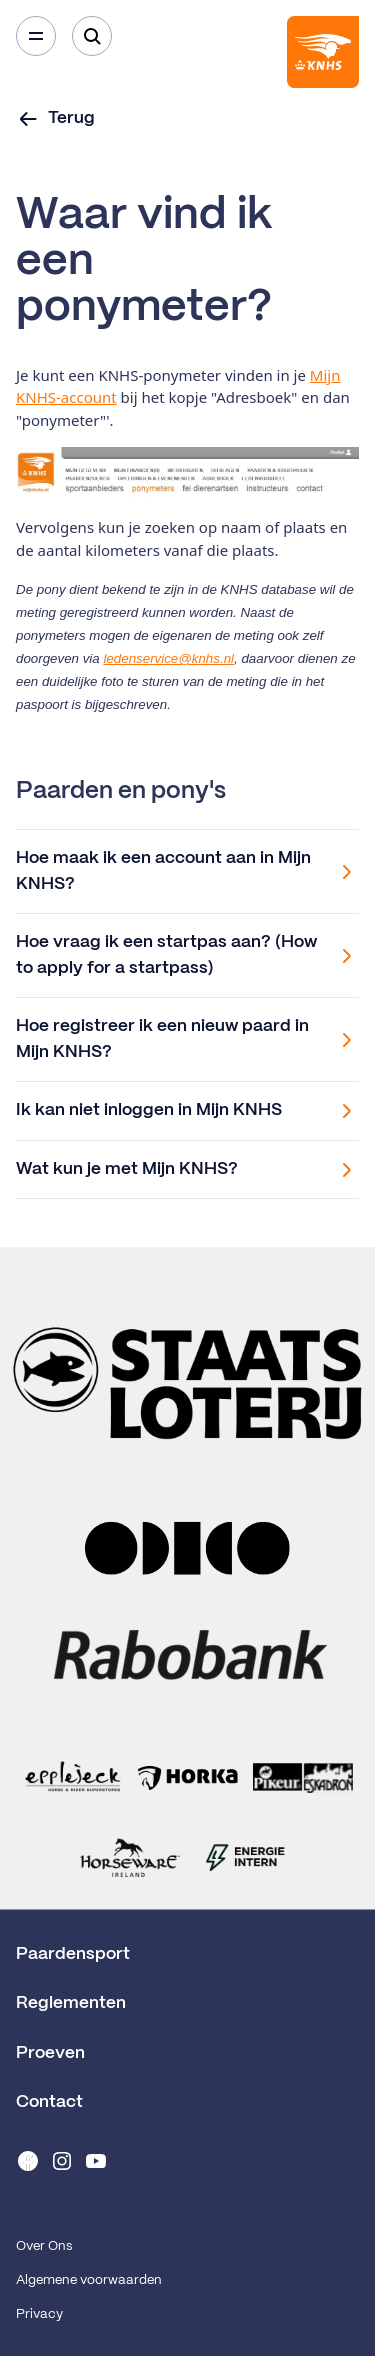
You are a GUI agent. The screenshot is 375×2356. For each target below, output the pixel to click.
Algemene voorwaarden (89, 2280)
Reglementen (71, 2003)
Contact (49, 2102)
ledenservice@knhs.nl (168, 658)
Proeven (50, 2053)
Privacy (39, 2314)
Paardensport (73, 1954)
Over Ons (44, 2246)
